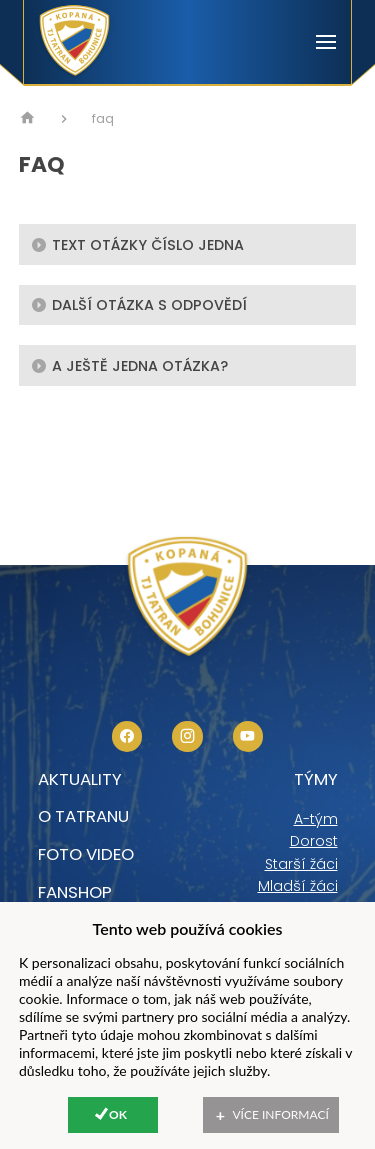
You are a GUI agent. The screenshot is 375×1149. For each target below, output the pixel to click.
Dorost (314, 841)
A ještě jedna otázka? (129, 365)
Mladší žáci (298, 886)
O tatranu (83, 816)
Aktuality (80, 779)
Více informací (281, 1114)
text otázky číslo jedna (137, 244)
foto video (86, 854)
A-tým (316, 819)
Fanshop (75, 892)
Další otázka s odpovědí (139, 304)
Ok (118, 1114)
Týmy (316, 779)
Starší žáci (301, 864)
